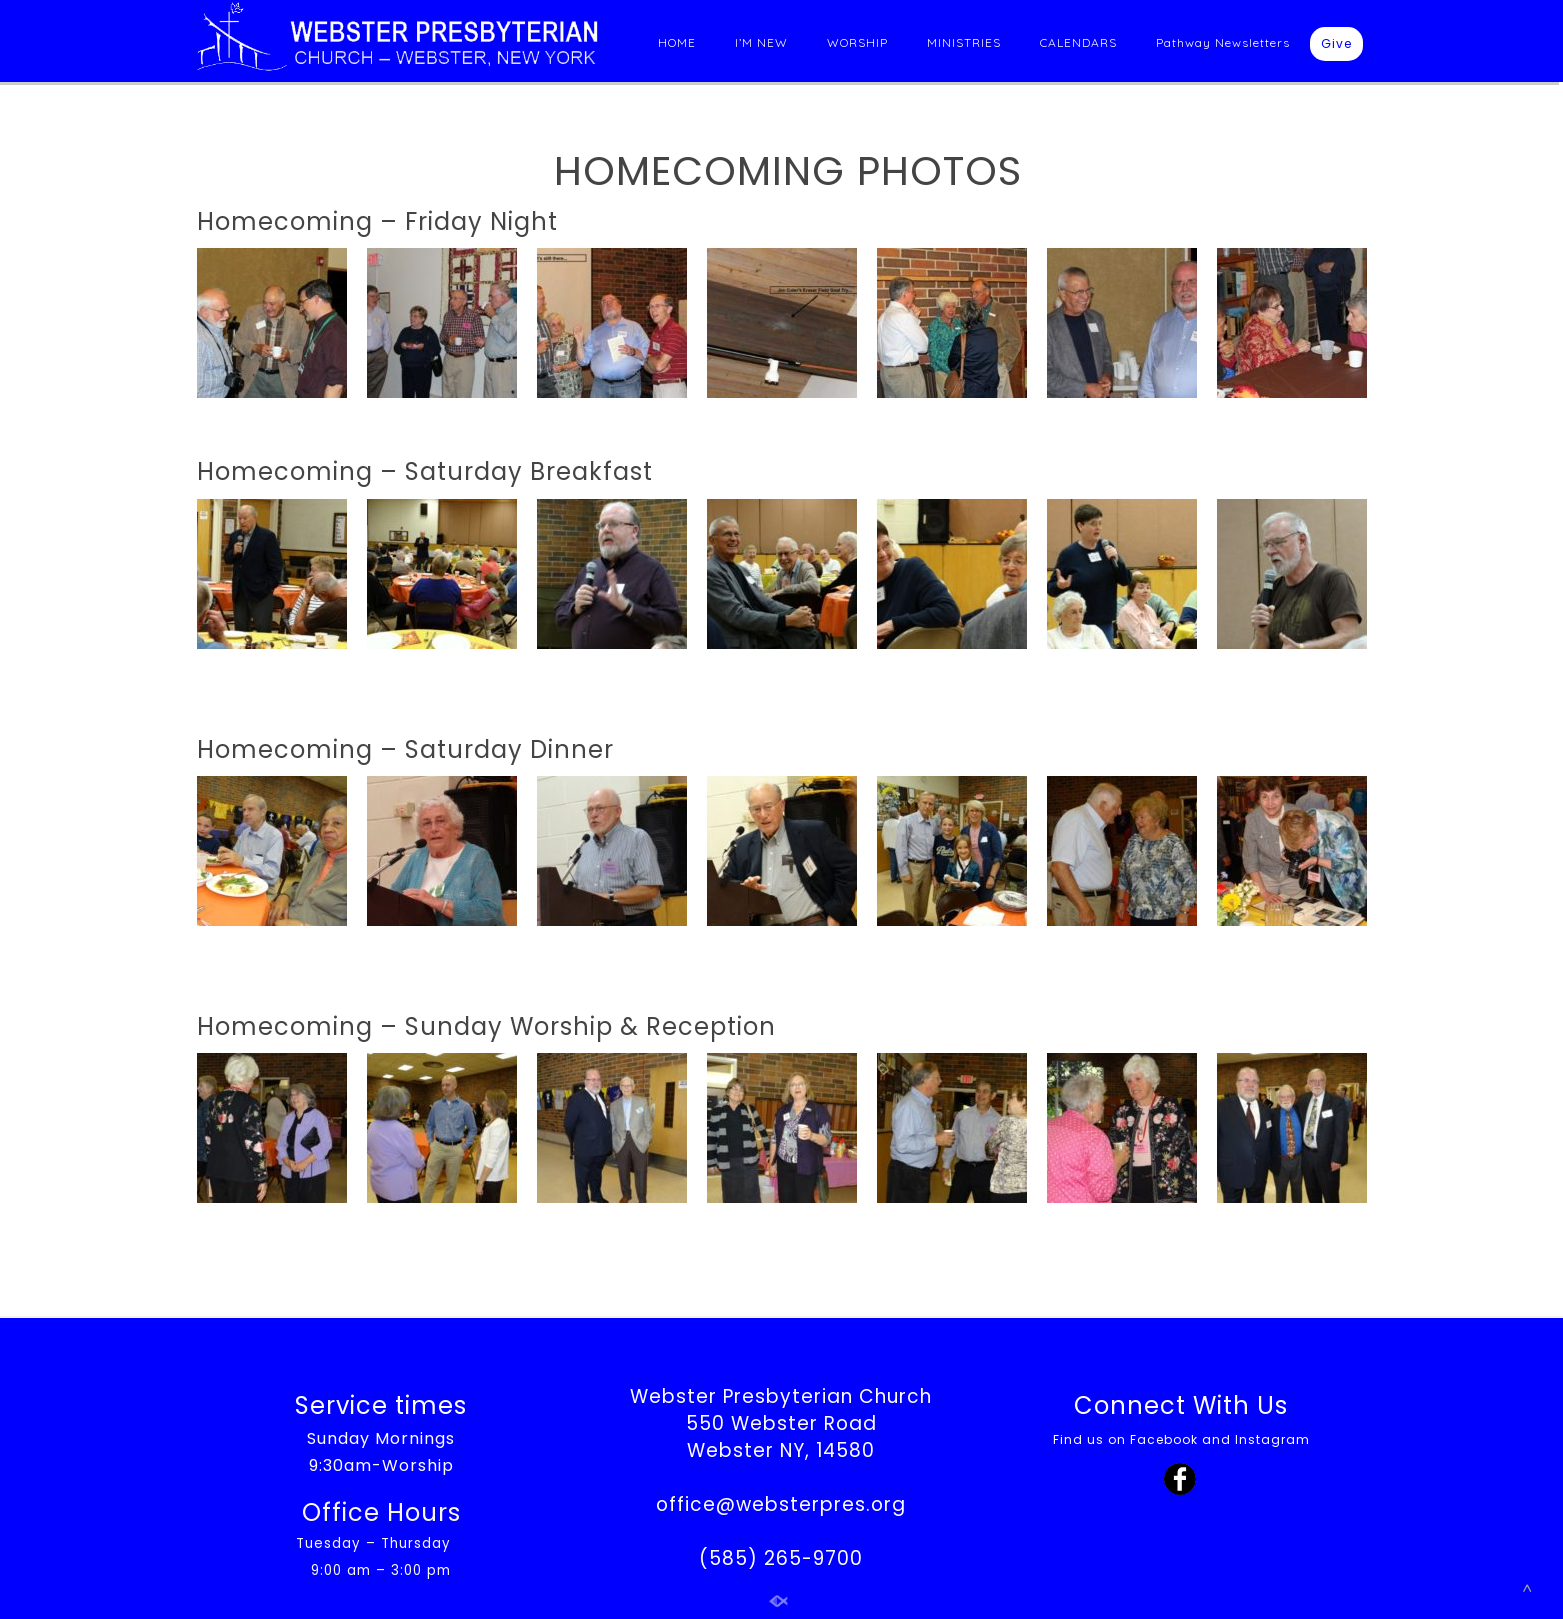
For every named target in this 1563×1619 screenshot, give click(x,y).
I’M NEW (761, 42)
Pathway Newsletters (1223, 42)
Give (1336, 43)
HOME (677, 42)
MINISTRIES (964, 42)
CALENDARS (1078, 42)
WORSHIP (857, 42)
